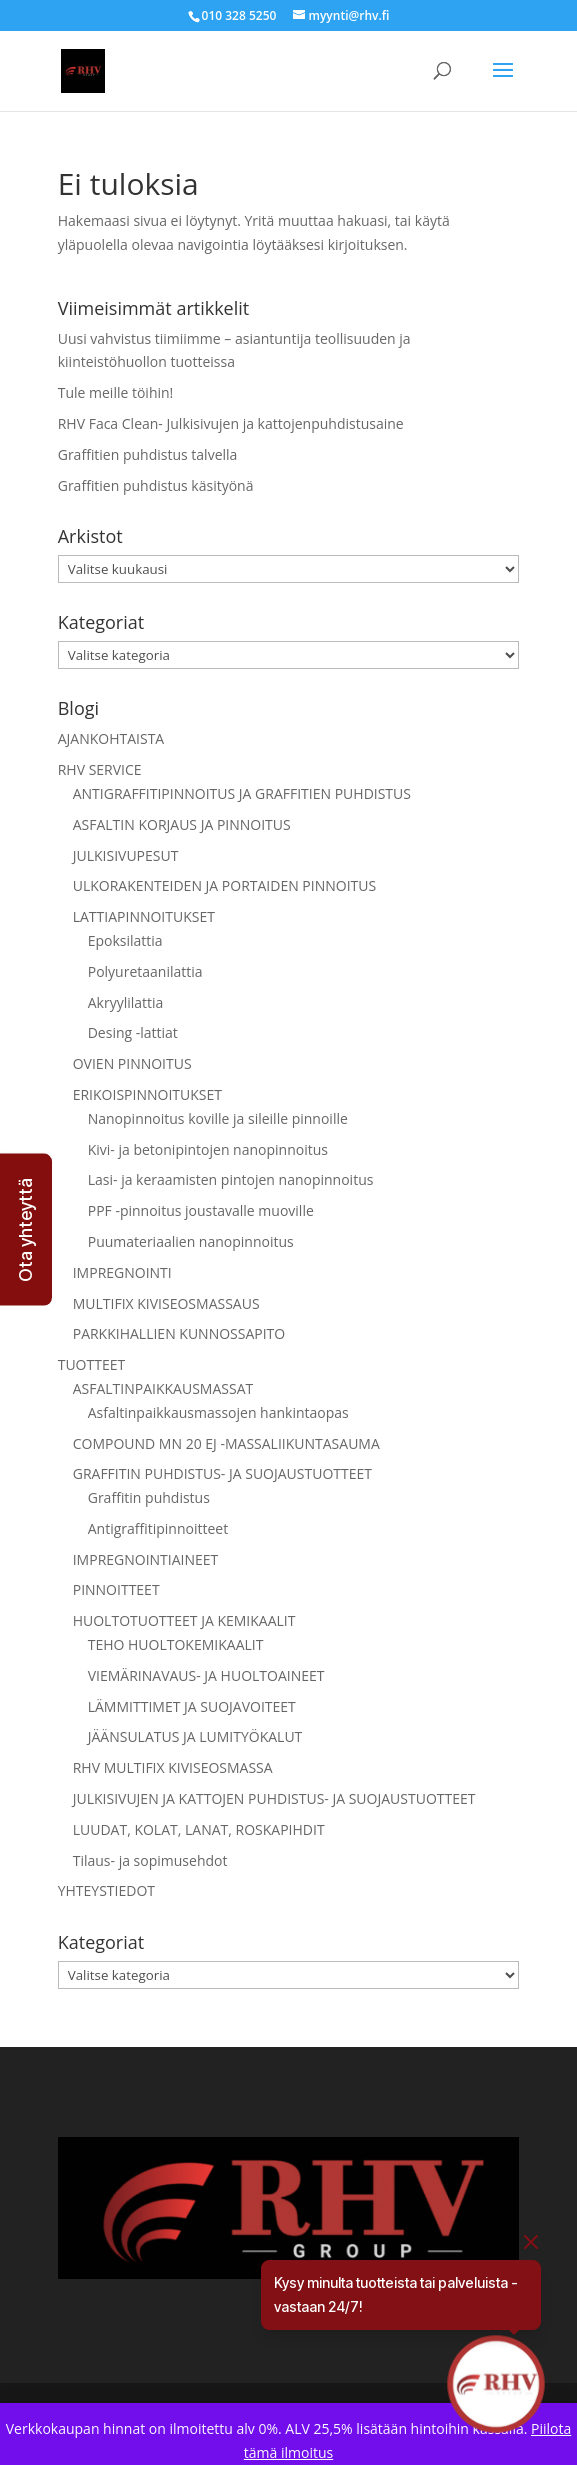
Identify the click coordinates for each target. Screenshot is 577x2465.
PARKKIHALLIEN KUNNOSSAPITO (179, 1333)
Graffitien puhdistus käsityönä (156, 485)
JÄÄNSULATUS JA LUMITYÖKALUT (195, 1736)
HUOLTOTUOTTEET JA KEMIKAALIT (184, 1620)
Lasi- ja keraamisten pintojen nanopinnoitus (231, 1179)
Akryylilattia (126, 1002)
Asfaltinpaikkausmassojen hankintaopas (218, 1412)
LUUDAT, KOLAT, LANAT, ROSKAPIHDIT (199, 1829)
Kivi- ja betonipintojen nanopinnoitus (208, 1149)
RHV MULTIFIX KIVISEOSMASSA (173, 1767)
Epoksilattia (125, 940)
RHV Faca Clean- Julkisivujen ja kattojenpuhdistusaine (231, 423)
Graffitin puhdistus (149, 1497)
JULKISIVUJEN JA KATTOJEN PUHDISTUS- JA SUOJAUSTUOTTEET (274, 1798)
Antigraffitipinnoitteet (158, 1528)
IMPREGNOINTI (122, 1272)
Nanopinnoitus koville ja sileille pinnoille (218, 1118)
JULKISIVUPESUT (126, 855)
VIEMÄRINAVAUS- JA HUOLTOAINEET (206, 1675)
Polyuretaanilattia (145, 971)
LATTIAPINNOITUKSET (144, 916)
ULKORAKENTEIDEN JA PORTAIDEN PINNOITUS (224, 885)
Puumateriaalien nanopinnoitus (191, 1241)
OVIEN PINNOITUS (132, 1063)
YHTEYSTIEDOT (106, 1890)
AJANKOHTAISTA (111, 738)
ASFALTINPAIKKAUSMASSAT (163, 1388)
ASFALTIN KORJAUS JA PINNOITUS (182, 824)
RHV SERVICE (100, 769)
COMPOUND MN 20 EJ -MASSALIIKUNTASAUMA (226, 1443)
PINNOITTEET (116, 1589)
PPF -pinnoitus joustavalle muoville (201, 1210)
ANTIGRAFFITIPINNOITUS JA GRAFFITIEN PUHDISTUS (242, 793)
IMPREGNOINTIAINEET (146, 1559)
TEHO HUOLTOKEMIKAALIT (176, 1644)
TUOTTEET (92, 1364)
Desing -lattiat (133, 1032)
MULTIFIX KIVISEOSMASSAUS (166, 1303)
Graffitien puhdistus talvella (148, 454)
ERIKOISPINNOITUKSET (147, 1094)
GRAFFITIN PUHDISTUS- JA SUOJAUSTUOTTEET (222, 1473)
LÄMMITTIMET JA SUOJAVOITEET (192, 1706)
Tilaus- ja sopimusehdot (150, 1860)
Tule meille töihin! (116, 392)
